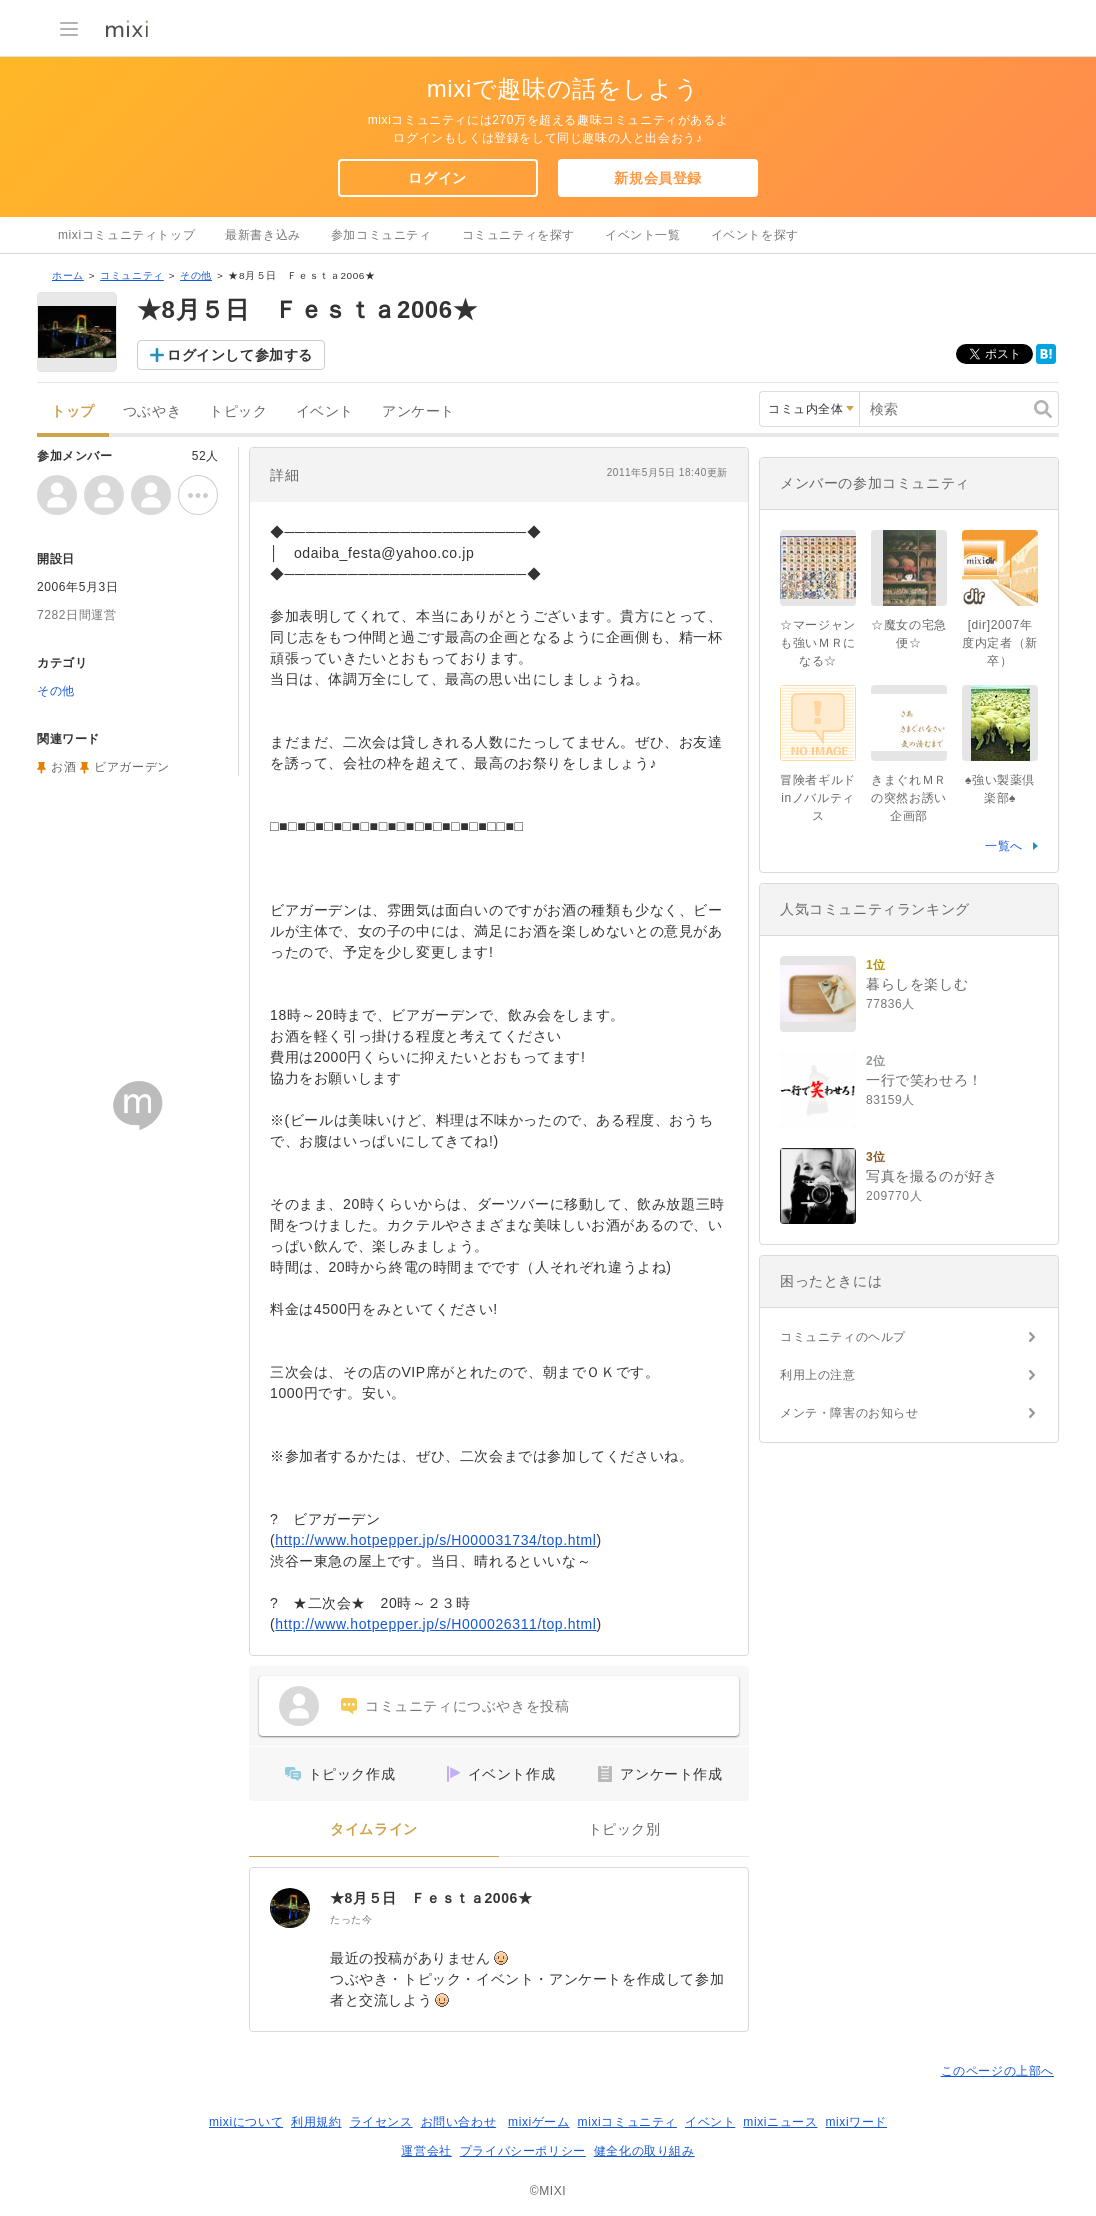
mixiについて (246, 2122)
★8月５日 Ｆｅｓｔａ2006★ (431, 1898)
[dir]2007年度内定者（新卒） (1000, 643)
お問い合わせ (459, 2122)
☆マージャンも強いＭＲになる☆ (818, 643)
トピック (238, 411)
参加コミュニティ (381, 235)
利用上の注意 (818, 1375)
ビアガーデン (132, 767)
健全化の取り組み (644, 2151)
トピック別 (624, 1829)
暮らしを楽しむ (917, 984)
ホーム (68, 275)
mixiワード (856, 2122)
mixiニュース (780, 2122)
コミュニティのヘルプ (843, 1337)
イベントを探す (755, 235)
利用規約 (316, 2122)
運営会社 (426, 2151)
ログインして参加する (240, 355)
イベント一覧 (643, 235)
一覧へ (1004, 846)
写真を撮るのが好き (931, 1176)
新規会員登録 (658, 178)
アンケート (418, 411)
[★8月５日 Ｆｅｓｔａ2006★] (290, 1908)
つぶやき (152, 411)
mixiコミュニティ (627, 2122)
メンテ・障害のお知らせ (849, 1413)
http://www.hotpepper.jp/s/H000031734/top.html (435, 1540)
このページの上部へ (997, 2071)
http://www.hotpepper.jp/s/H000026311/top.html (435, 1624)
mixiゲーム (539, 2122)
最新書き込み (263, 235)
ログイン (437, 178)
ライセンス (381, 2122)
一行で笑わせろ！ (924, 1080)
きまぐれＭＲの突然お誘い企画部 (909, 798)
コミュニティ (132, 275)
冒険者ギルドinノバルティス (818, 798)
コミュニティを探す (518, 235)
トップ (73, 411)
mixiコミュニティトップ (126, 235)
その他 (196, 275)
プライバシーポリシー (523, 2151)
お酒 (63, 767)
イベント (325, 411)
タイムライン (374, 1829)
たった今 (351, 1919)
